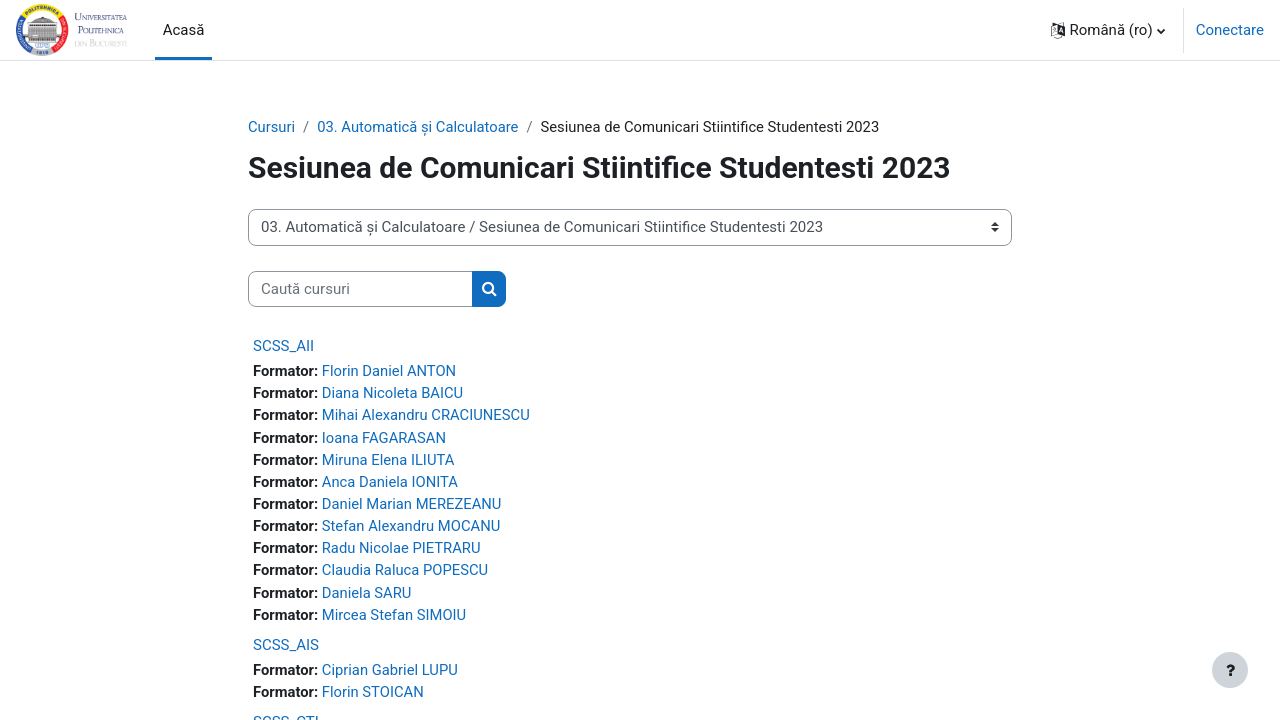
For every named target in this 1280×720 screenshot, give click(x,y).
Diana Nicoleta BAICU (395, 394)
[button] (1108, 30)
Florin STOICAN (375, 697)
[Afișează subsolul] (1230, 670)
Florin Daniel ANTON (391, 372)
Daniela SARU (368, 597)
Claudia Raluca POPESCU (407, 574)
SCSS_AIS (286, 650)
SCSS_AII (283, 347)
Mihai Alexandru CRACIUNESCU (428, 417)
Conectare (1230, 30)
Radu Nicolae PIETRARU (403, 552)
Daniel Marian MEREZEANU (414, 507)
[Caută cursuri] (360, 289)
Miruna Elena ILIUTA (390, 462)
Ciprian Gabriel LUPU (392, 675)
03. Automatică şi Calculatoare (420, 127)
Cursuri (272, 127)
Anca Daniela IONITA (392, 484)
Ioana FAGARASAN (386, 439)
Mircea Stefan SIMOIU (396, 619)
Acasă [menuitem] (184, 30)
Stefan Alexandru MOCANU (413, 529)
